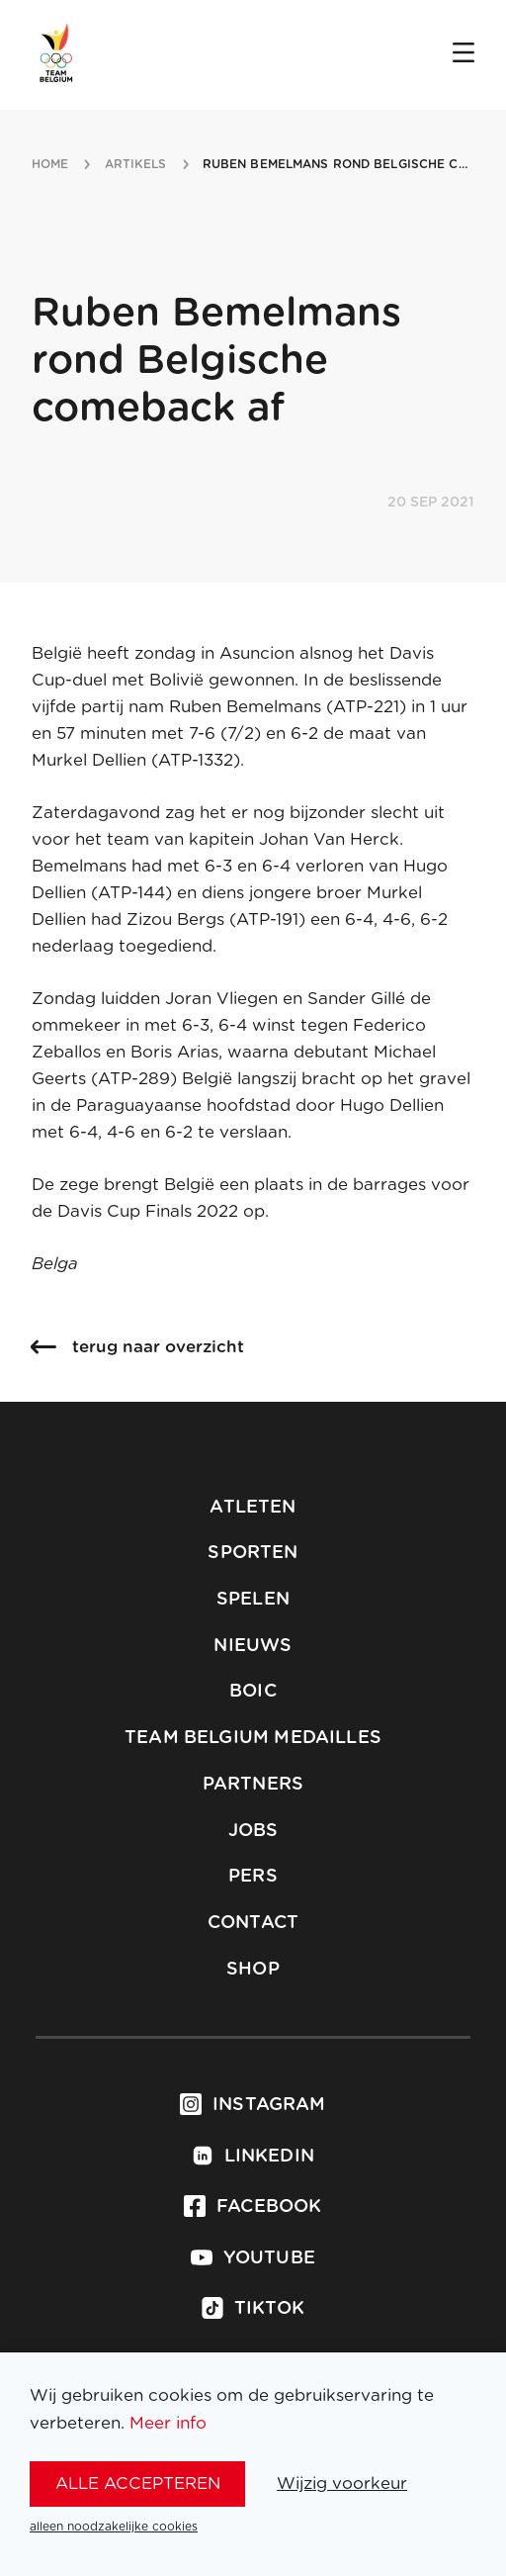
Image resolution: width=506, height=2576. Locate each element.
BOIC (253, 1692)
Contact (253, 1923)
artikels (136, 164)
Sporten (252, 1553)
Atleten (252, 1508)
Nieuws (252, 1646)
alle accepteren (137, 2483)
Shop (253, 1969)
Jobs (253, 1831)
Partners (253, 1785)
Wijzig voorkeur (342, 2483)
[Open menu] (463, 54)
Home (50, 164)
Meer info (168, 2423)
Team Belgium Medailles (253, 1738)
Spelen (253, 1600)
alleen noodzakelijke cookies (114, 2526)
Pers (253, 1877)
